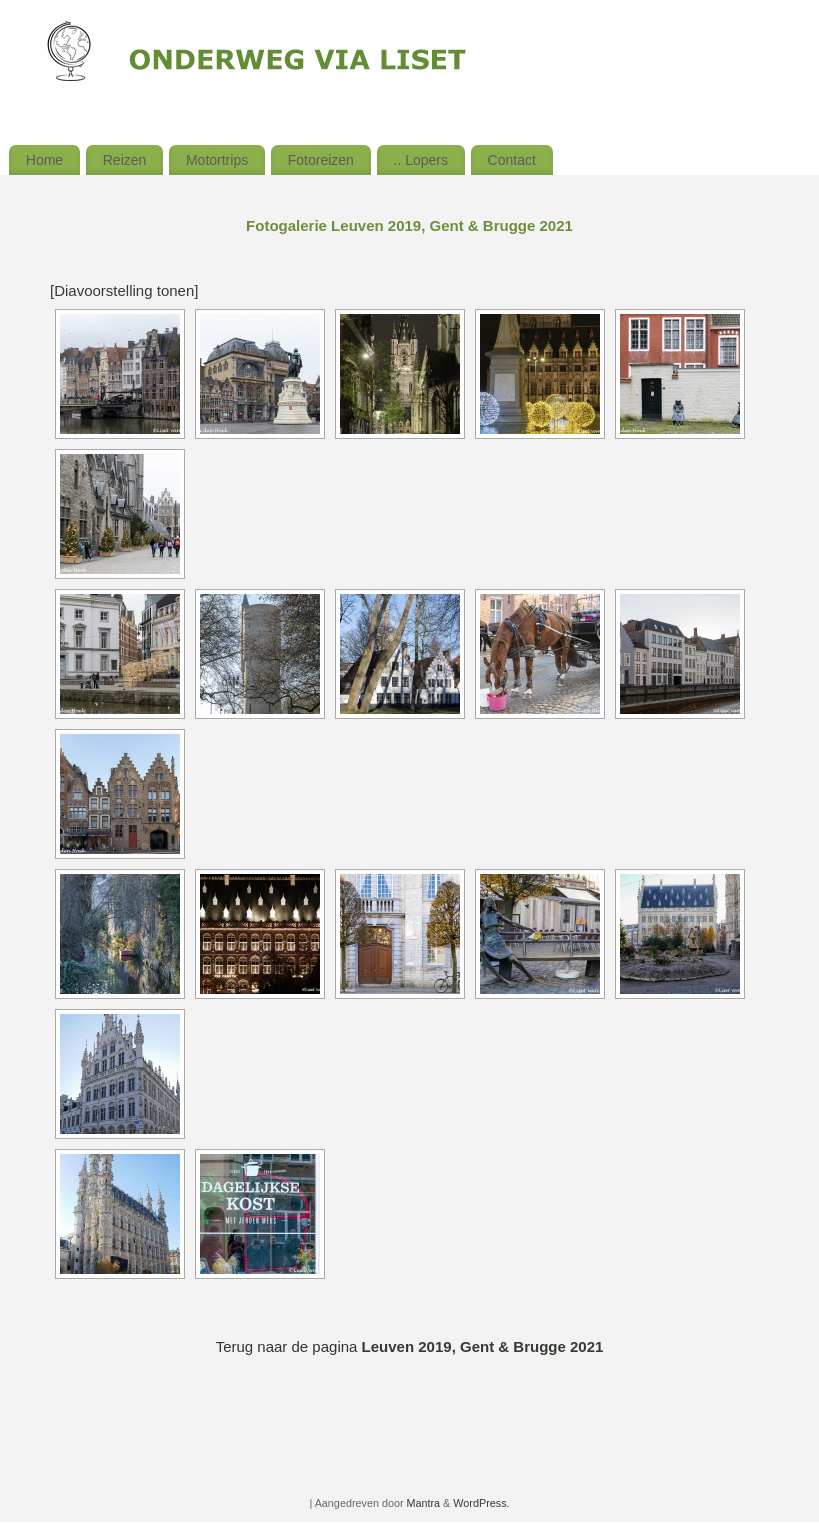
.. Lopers (421, 160)
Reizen (125, 160)
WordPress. (481, 1503)
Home (44, 160)
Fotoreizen (321, 160)
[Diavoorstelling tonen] (124, 290)
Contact (512, 160)
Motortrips (217, 160)
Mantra (424, 1503)
